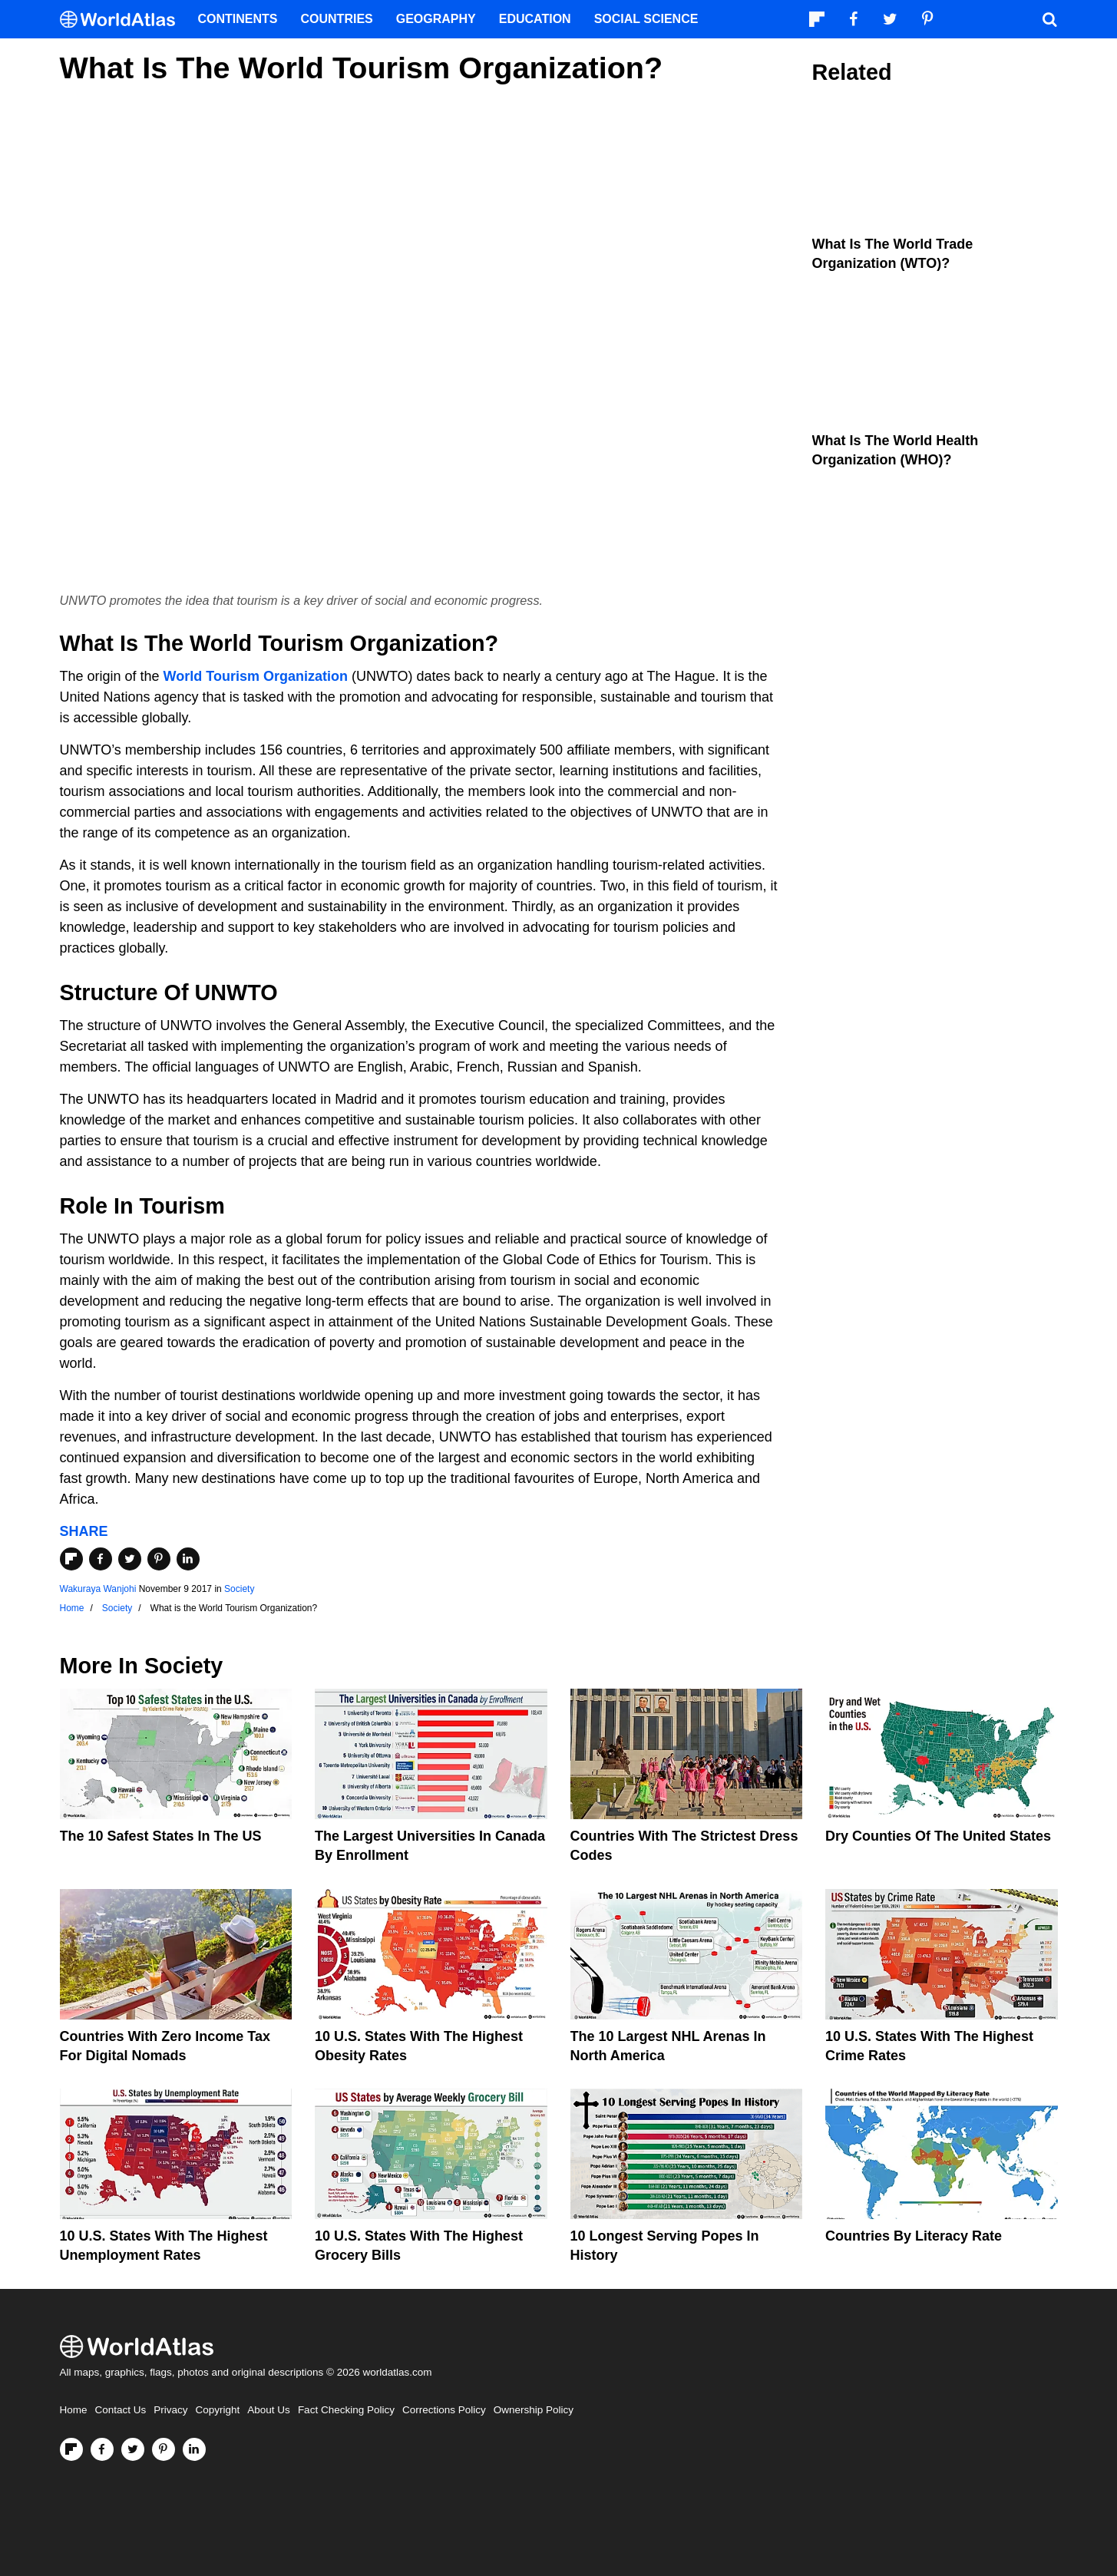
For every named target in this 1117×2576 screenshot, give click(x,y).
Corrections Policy (444, 2410)
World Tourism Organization (256, 676)
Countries (337, 18)
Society (239, 1589)
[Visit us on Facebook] (102, 2449)
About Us (268, 2410)
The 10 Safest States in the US (161, 1836)
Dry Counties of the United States (938, 1836)
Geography (436, 18)
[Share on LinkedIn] (188, 1558)
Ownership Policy (533, 2410)
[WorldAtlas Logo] (123, 19)
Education (535, 18)
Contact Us (121, 2410)
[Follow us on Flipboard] (71, 2449)
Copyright (218, 2410)
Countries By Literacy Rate (913, 2236)
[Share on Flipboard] (71, 1558)
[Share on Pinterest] (158, 1558)
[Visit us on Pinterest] (163, 2449)
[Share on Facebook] (100, 1558)
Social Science (646, 18)
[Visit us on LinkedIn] (194, 2449)
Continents (238, 18)
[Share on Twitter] (129, 1558)
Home (74, 2410)
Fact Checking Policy (346, 2410)
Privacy (170, 2410)
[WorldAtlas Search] (1050, 19)
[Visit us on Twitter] (132, 2449)
